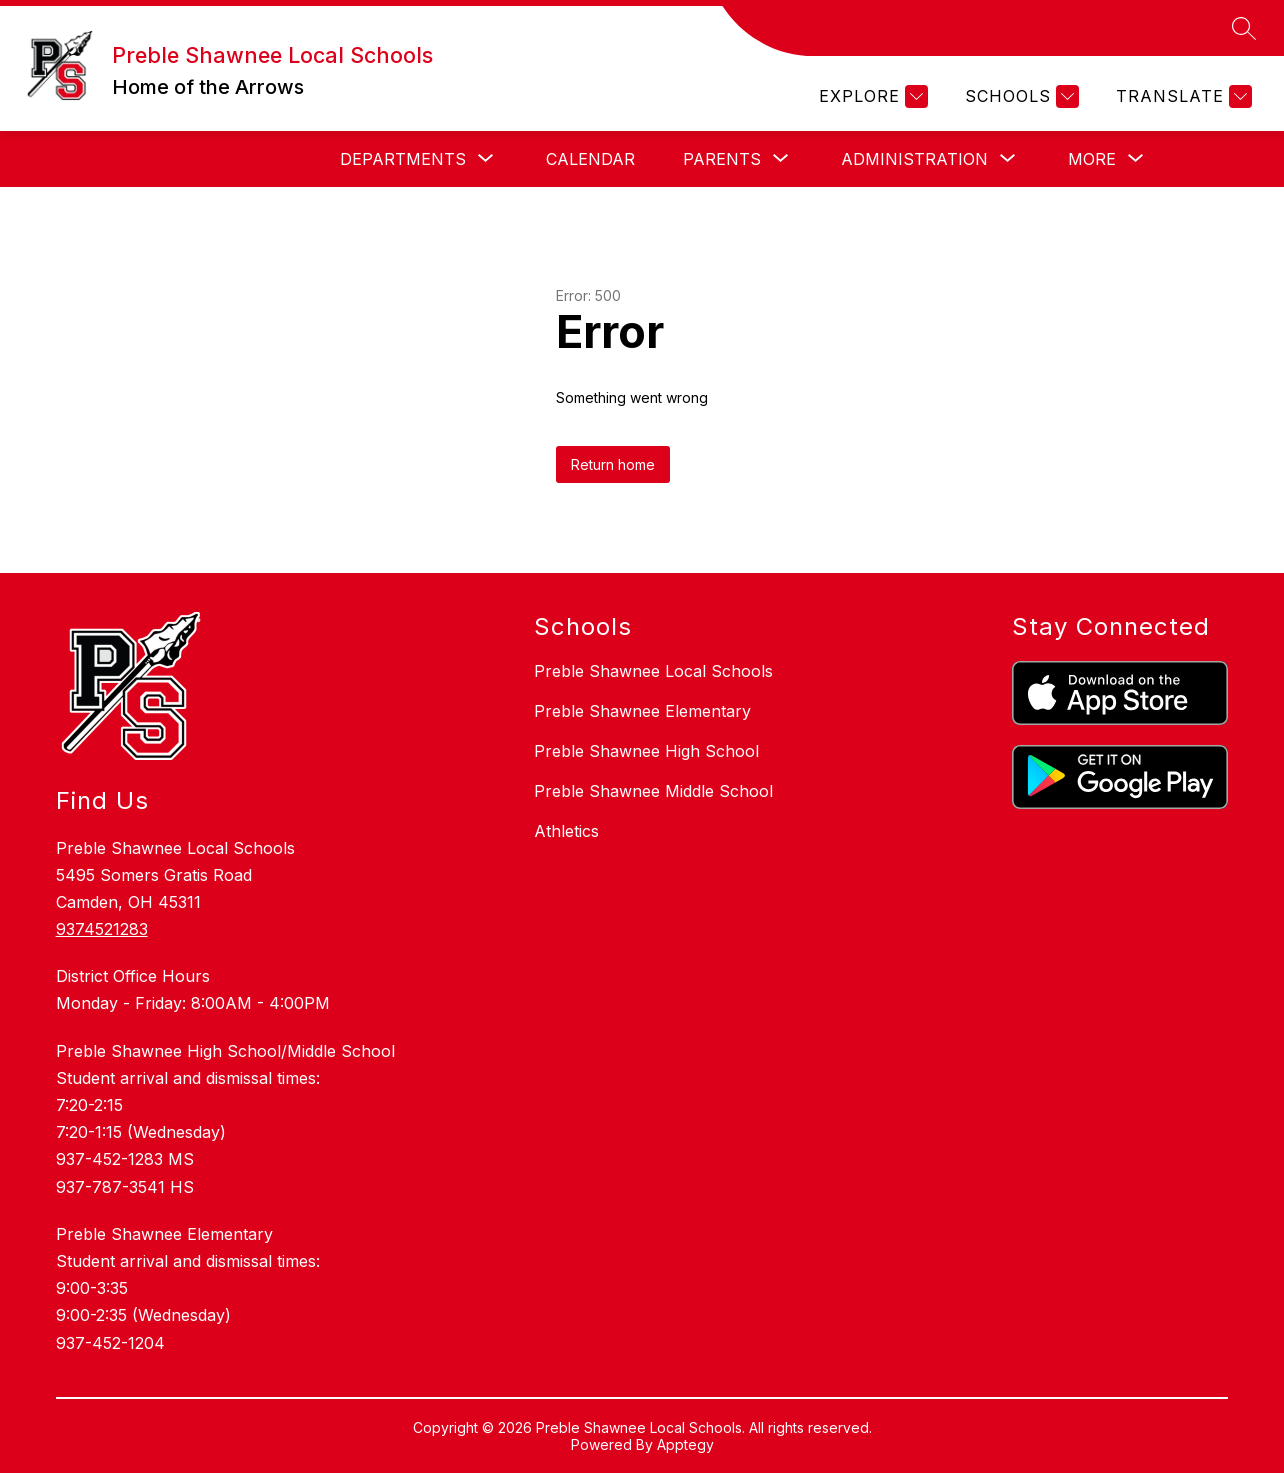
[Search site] (1244, 28)
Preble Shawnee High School (646, 751)
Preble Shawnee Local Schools (653, 671)
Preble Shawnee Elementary (642, 711)
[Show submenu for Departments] (403, 159)
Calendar (590, 159)
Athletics (566, 831)
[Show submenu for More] (1092, 159)
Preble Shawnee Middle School (653, 791)
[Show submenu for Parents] (722, 159)
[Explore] (871, 96)
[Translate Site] (1181, 96)
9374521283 (102, 929)
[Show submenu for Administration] (914, 159)
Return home (613, 464)
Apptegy (685, 1444)
